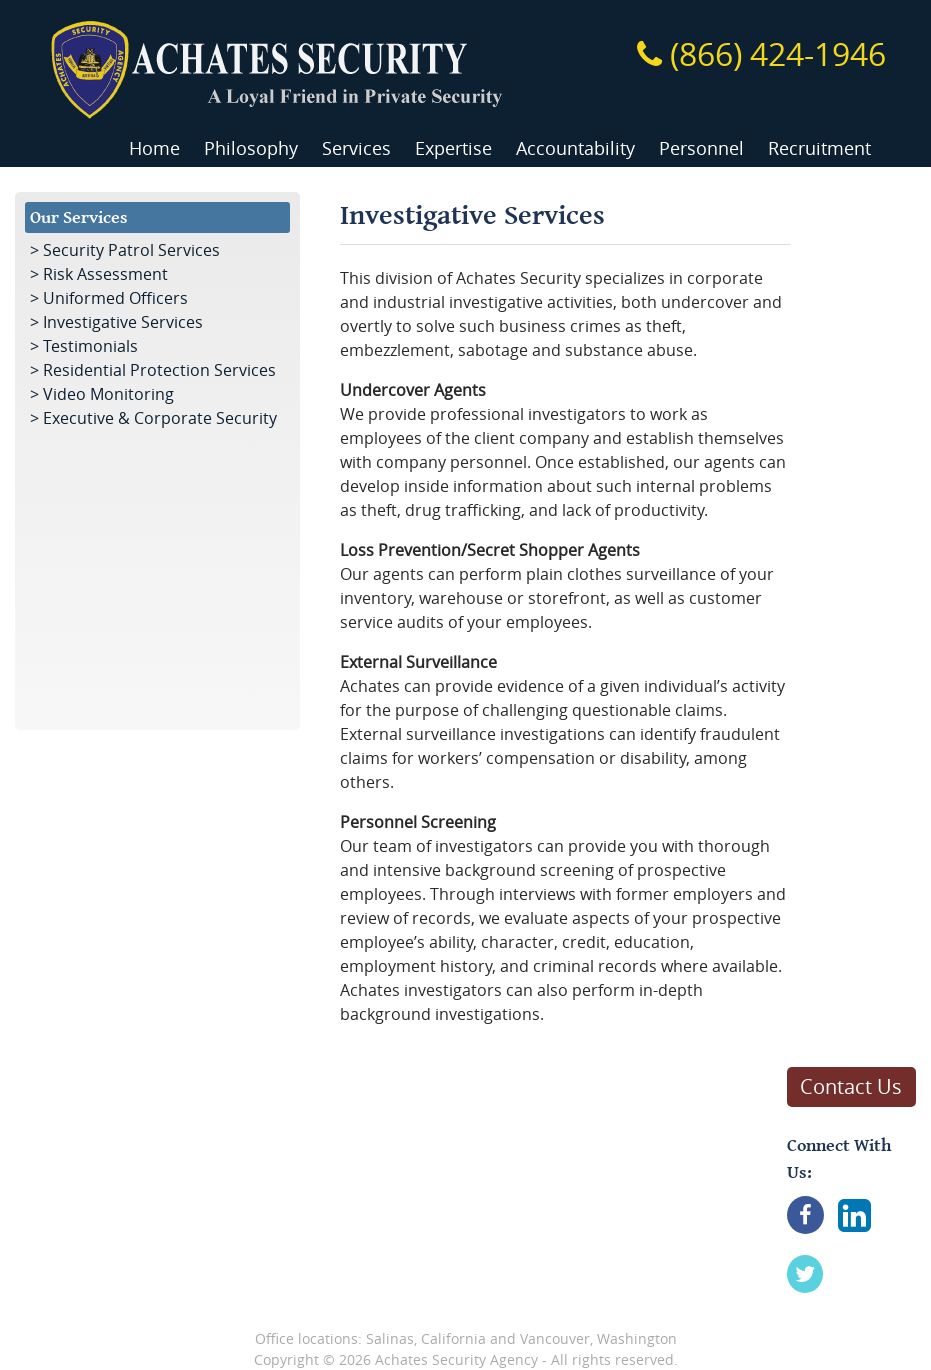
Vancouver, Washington (598, 1338)
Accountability (575, 148)
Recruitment (819, 148)
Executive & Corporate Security (160, 418)
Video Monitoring (108, 394)
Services (356, 148)
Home (154, 148)
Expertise (453, 148)
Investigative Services (123, 322)
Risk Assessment (105, 274)
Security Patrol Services (131, 250)
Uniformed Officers (115, 298)
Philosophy (251, 148)
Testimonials (90, 346)
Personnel (701, 148)
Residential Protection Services (159, 370)
